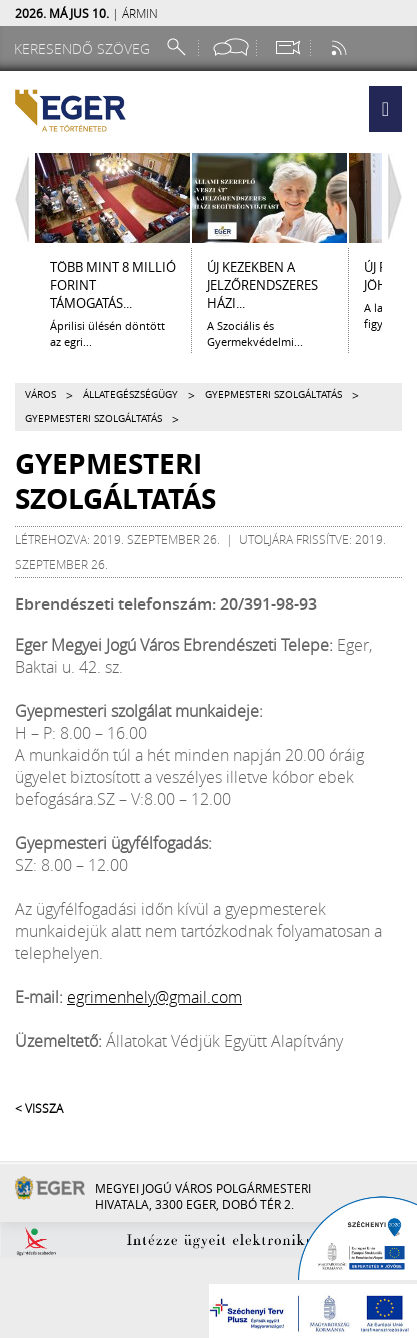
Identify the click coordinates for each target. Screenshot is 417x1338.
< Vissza (39, 1108)
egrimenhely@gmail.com (154, 997)
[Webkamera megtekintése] (287, 47)
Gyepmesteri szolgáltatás (273, 394)
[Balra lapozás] (17, 198)
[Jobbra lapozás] (400, 198)
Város (40, 394)
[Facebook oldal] (231, 47)
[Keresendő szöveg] (85, 48)
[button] (385, 109)
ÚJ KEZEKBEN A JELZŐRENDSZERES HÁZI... (262, 285)
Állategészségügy (130, 394)
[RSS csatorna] (341, 47)
